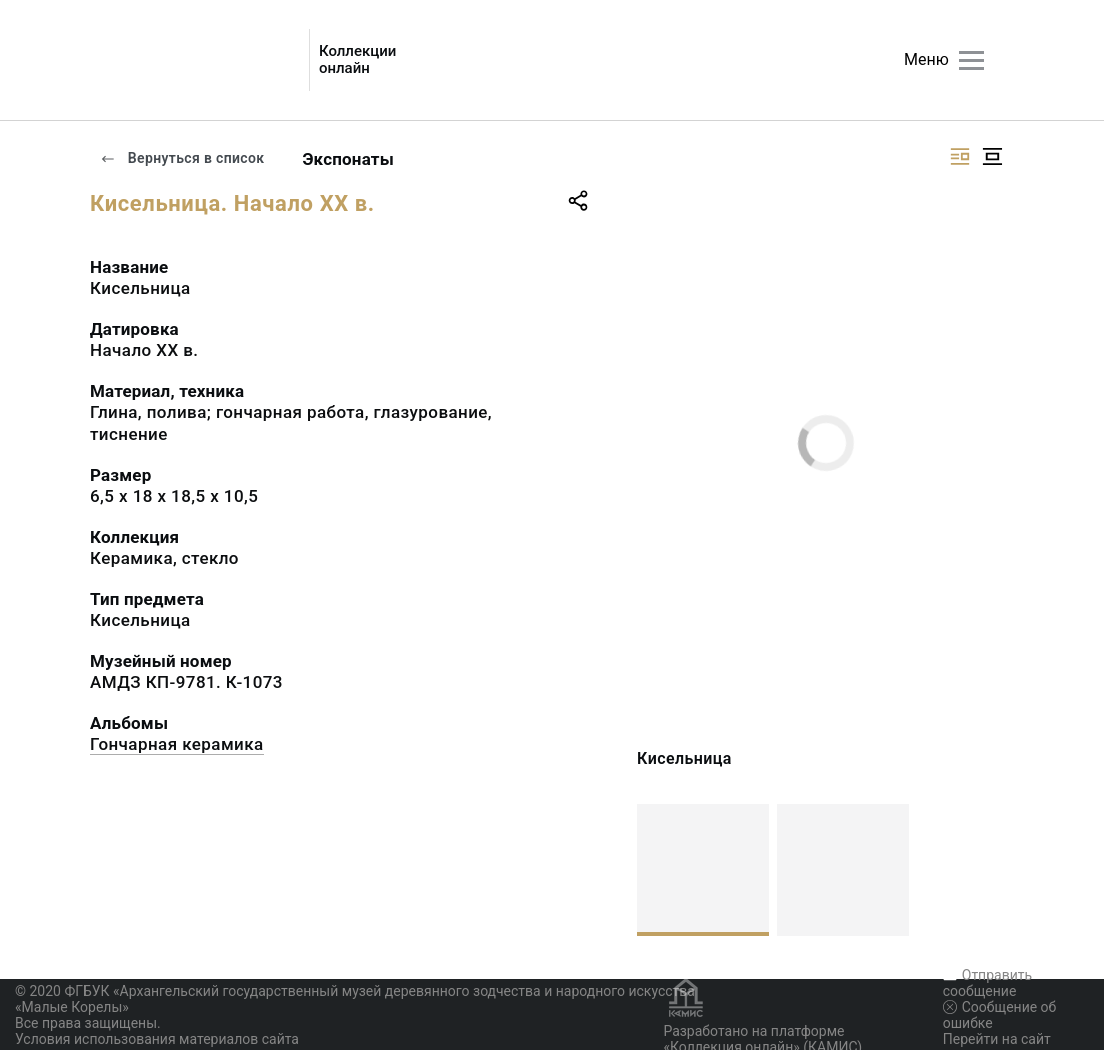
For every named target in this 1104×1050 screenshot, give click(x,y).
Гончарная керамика (177, 744)
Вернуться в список (182, 158)
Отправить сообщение (987, 983)
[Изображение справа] (960, 156)
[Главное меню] (971, 60)
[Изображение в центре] (992, 156)
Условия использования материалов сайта (157, 1039)
